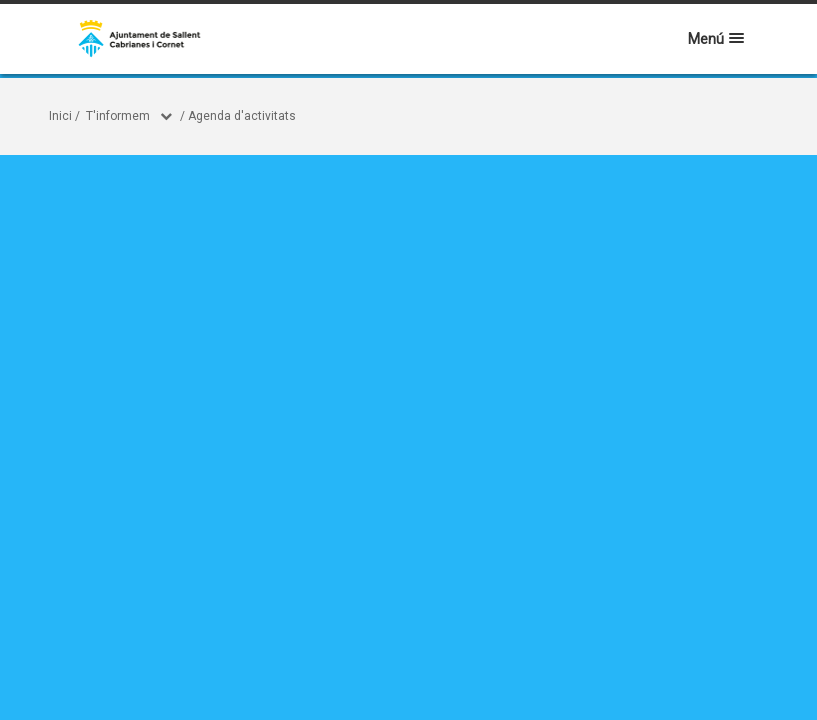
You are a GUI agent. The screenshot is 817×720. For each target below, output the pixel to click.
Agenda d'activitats (242, 116)
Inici (60, 116)
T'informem (118, 116)
